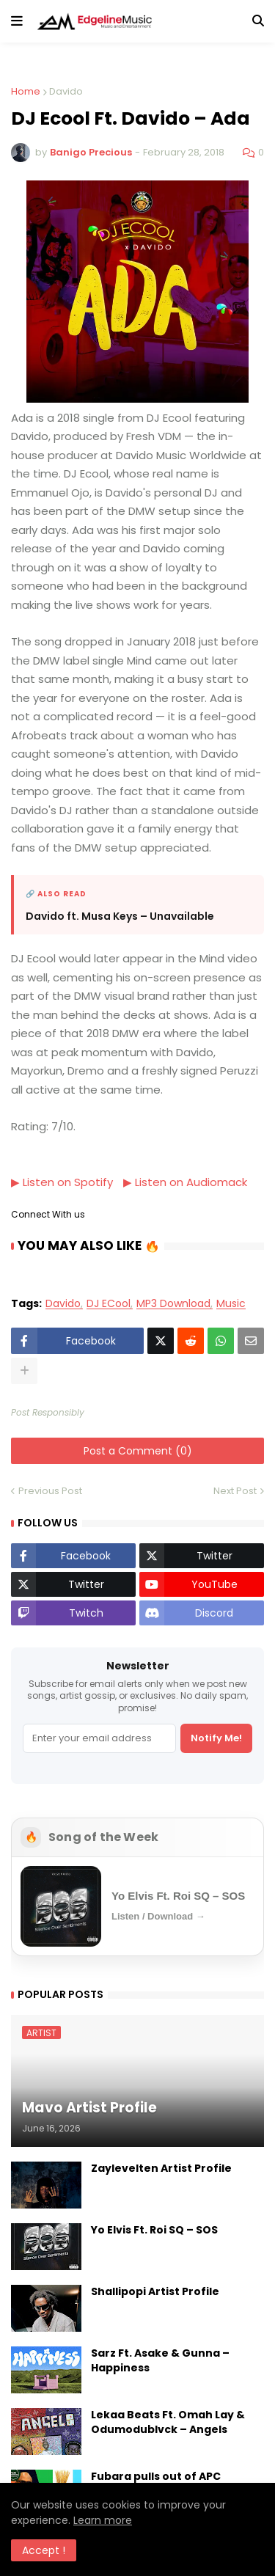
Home (25, 91)
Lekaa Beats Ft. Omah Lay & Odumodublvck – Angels (168, 2421)
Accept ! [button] (43, 2550)
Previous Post (50, 1491)
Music (231, 1303)
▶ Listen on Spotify (62, 1182)
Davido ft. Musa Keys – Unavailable (120, 916)
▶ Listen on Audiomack (185, 1182)
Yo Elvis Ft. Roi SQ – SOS (154, 2229)
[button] (17, 21)
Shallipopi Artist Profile (155, 2291)
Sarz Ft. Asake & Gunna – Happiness (160, 2360)
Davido (66, 91)
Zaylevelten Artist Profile (161, 2168)
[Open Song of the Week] (137, 1905)
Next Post (235, 1491)
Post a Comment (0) (138, 1450)
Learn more (102, 2520)
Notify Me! (216, 1737)
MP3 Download (173, 1303)
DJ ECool (109, 1303)
